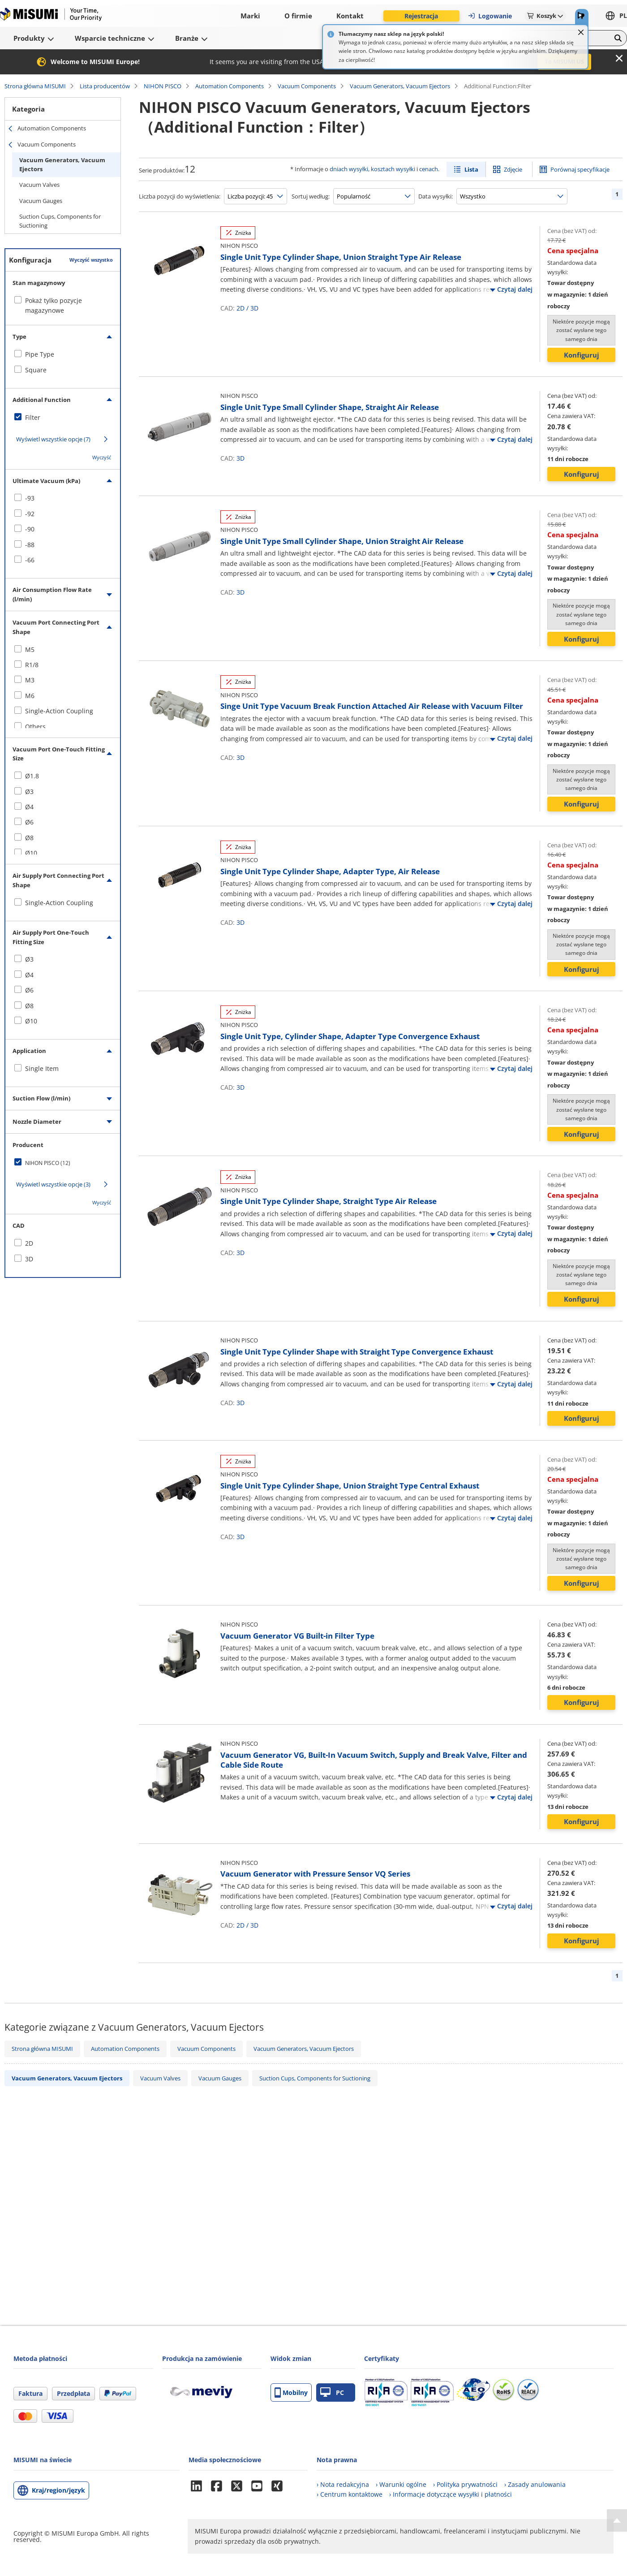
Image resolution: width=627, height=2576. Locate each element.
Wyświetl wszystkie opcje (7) (53, 439)
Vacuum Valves (39, 185)
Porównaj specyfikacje (580, 169)
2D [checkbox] (29, 1243)
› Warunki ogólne (401, 2484)
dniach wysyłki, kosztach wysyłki (372, 169)
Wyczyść (101, 457)
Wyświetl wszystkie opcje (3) (53, 1184)
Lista (471, 169)
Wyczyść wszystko (91, 259)
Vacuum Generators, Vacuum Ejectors (400, 86)
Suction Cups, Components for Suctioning (60, 220)
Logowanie (490, 16)
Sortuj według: (311, 196)
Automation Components (229, 86)
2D (240, 308)
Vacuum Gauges (40, 201)
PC (332, 2392)
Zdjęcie (513, 169)
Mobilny (291, 2392)
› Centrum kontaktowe (349, 2494)
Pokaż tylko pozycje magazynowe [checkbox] (53, 305)
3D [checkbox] (29, 1259)
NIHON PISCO (162, 86)
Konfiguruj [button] (581, 354)
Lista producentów (105, 86)
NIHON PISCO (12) (47, 1163)
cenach (428, 169)
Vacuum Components (307, 86)
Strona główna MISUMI (35, 86)
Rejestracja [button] (421, 16)
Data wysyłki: (435, 196)
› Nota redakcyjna (343, 2484)
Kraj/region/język (58, 2490)
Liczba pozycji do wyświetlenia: (179, 196)
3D (254, 308)
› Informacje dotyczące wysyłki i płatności (450, 2494)
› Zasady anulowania (535, 2484)
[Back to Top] (617, 2520)
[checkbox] (63, 354)
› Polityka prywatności (465, 2484)
